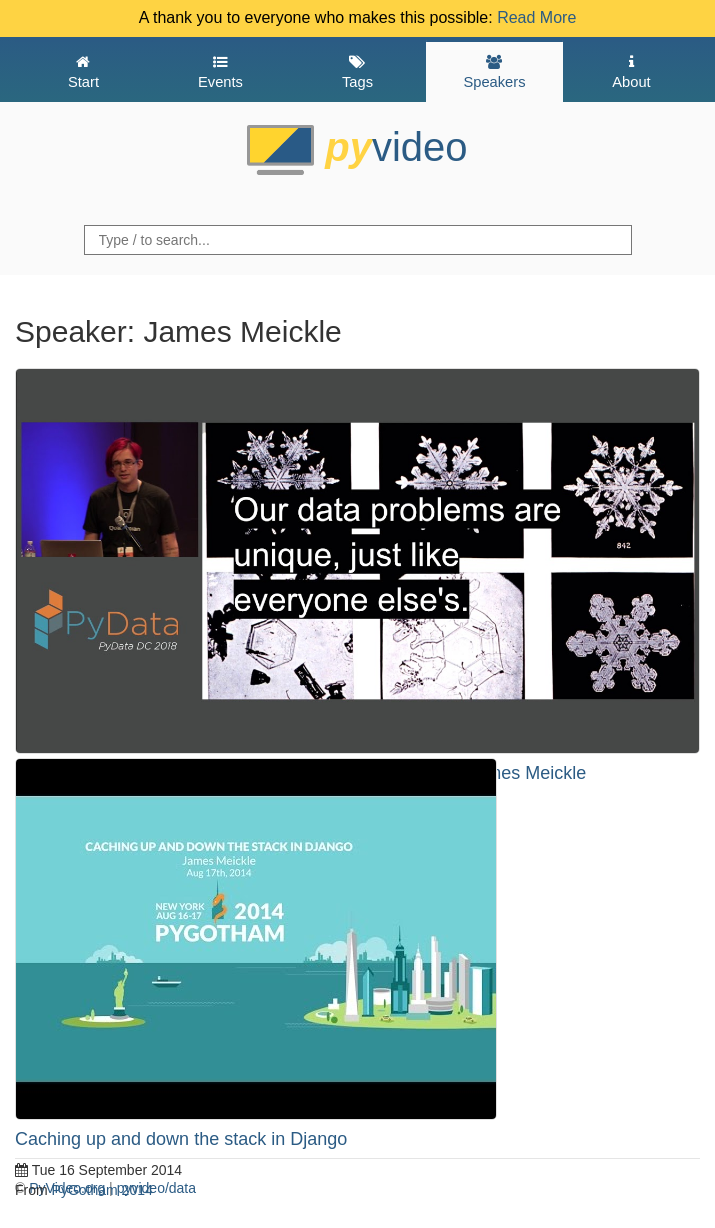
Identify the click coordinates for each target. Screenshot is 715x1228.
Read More (536, 17)
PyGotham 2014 (102, 1190)
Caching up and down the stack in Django (181, 1139)
